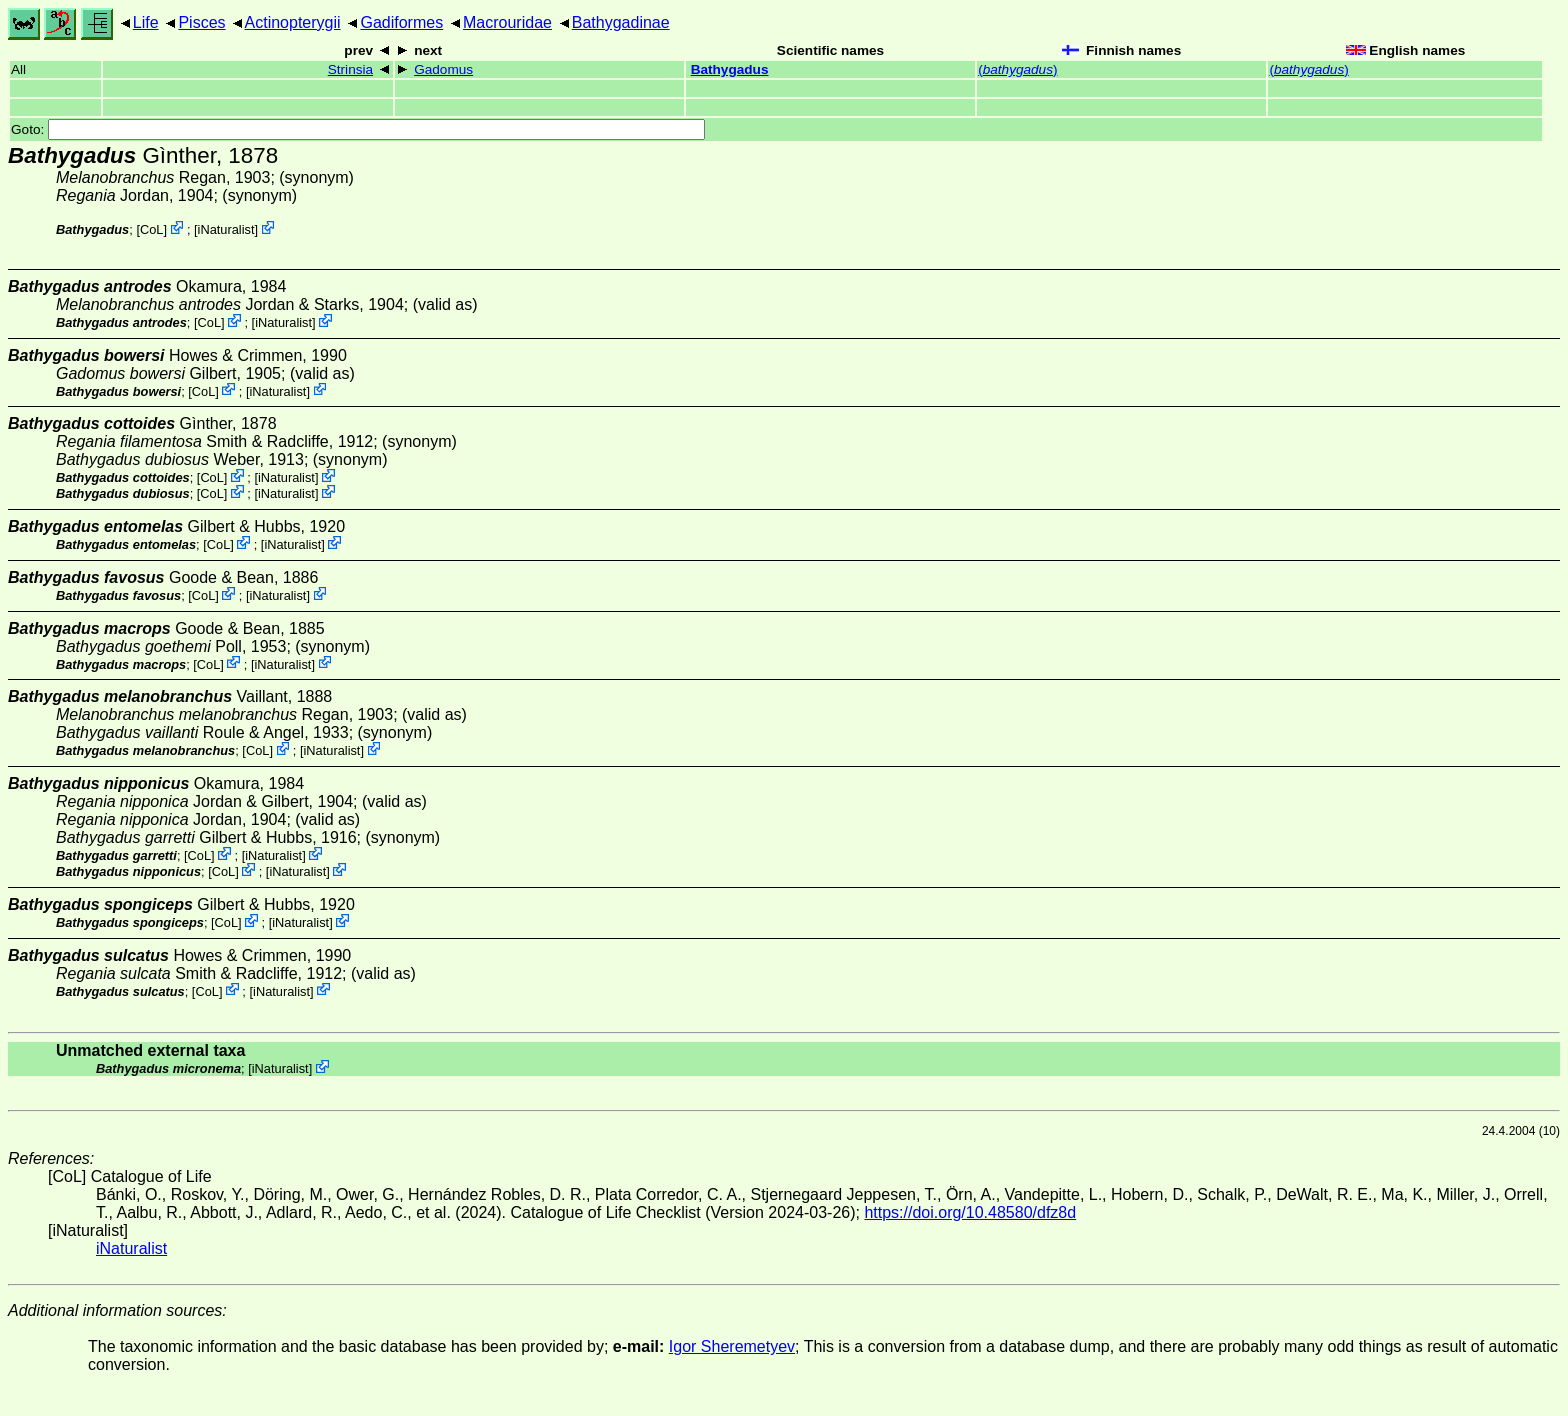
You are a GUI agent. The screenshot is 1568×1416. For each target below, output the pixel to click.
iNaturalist (226, 229)
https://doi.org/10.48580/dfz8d (970, 1212)
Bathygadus (730, 69)
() (1017, 69)
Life (146, 22)
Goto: (358, 129)
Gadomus (443, 69)
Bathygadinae (621, 22)
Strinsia (350, 69)
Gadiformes (401, 22)
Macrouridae (507, 22)
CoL (151, 229)
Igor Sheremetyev (732, 1346)
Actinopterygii (293, 22)
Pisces (201, 22)
